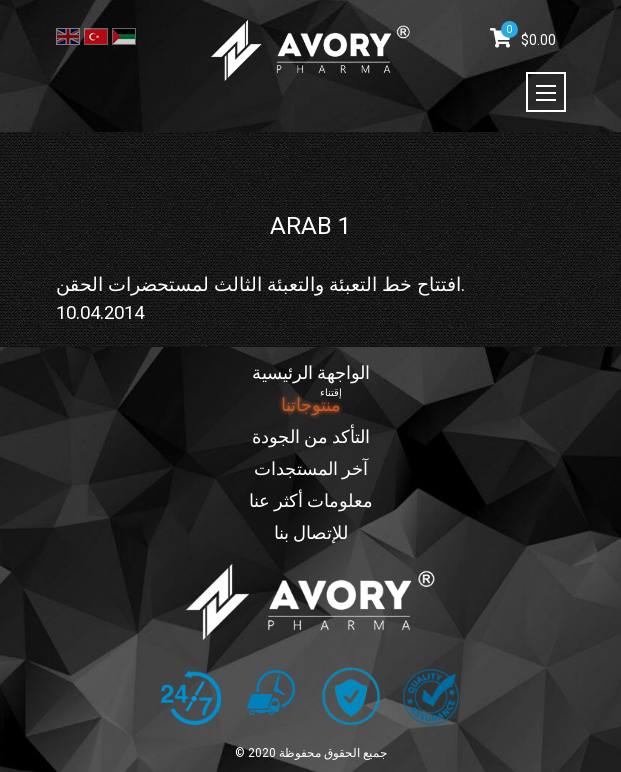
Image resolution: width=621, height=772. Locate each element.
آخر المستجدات (311, 468)
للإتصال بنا (311, 532)
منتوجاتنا (311, 404)
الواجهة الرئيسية (311, 372)
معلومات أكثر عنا (311, 500)
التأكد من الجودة (311, 436)
